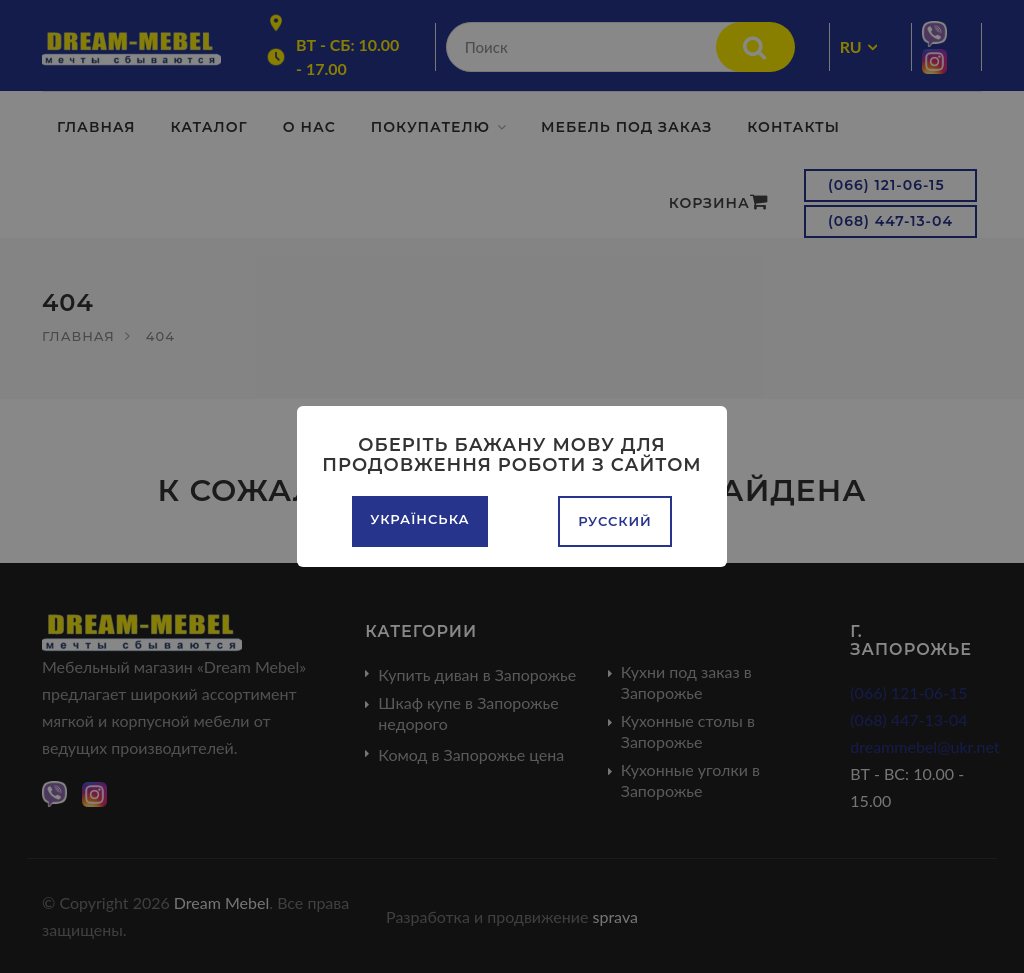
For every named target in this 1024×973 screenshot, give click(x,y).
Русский (615, 521)
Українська (419, 519)
